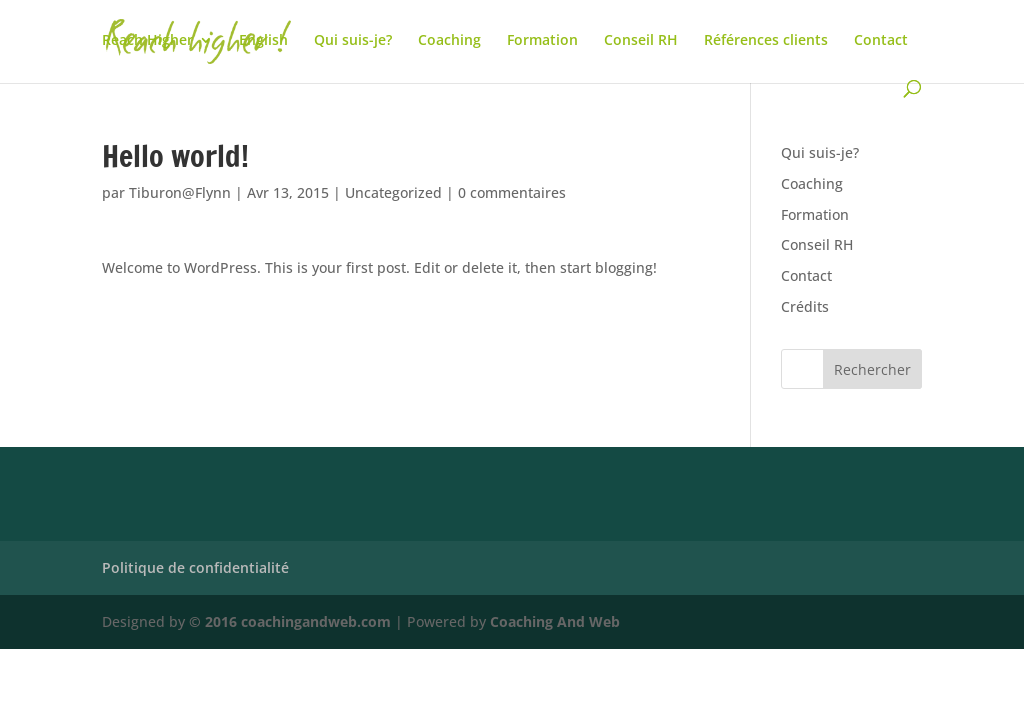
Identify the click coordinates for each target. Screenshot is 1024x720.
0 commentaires (512, 192)
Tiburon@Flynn (180, 192)
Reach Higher (147, 41)
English (263, 41)
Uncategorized (393, 192)
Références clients (766, 41)
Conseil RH (641, 41)
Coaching (449, 41)
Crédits (805, 306)
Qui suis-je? (353, 41)
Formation (542, 41)
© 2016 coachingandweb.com (290, 621)
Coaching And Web (555, 621)
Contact (881, 41)
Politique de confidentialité (195, 567)
